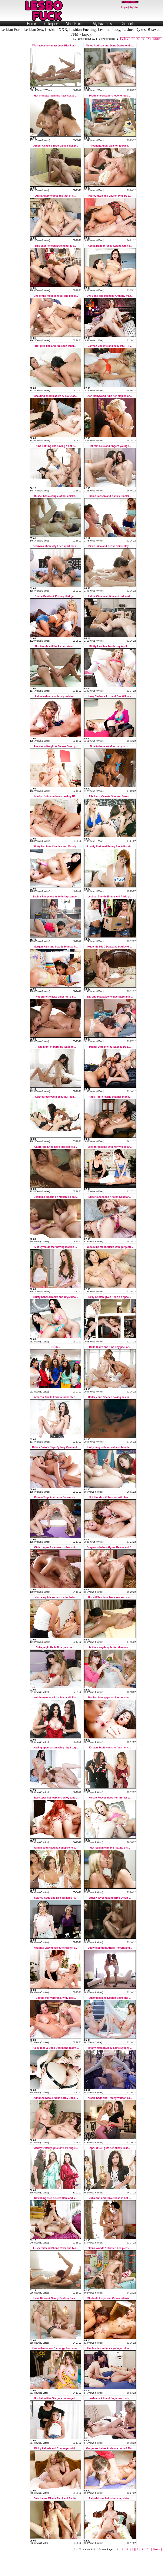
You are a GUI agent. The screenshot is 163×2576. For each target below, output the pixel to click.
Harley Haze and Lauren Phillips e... (109, 195)
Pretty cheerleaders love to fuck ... (110, 95)
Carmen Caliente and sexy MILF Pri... (109, 345)
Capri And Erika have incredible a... (55, 1146)
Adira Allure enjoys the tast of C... (55, 195)
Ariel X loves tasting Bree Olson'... (110, 1897)
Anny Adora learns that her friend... (110, 1096)
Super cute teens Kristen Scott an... (110, 1196)
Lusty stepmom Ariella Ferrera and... (110, 1947)
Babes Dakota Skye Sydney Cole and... (55, 1447)
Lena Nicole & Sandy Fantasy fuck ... (55, 2298)
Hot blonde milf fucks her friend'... (55, 646)
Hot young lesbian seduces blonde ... (109, 1447)
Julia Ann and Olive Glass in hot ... (110, 2198)
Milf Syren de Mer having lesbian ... (55, 1247)
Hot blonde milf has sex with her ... (110, 1497)
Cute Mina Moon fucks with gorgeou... (110, 1247)
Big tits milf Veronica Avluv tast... (56, 1997)
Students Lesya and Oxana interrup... (110, 2298)
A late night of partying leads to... (56, 1046)
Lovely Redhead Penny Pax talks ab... (110, 846)
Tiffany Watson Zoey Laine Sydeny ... (109, 2047)
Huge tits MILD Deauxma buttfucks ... (109, 946)
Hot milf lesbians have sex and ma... (110, 1597)
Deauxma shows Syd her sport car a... (56, 546)
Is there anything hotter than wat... (110, 1647)
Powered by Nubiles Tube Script (77, 2572)
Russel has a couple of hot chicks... (55, 496)
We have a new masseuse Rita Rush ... (55, 45)
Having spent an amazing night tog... (55, 1747)
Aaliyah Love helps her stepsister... (110, 2498)
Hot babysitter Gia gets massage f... (55, 2398)
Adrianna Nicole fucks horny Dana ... (55, 2098)
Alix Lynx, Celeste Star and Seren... (110, 796)
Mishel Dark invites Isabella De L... (110, 1046)
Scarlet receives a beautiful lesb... (55, 1096)
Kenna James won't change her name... (56, 2348)
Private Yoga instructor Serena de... (55, 1497)
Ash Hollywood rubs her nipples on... (109, 396)
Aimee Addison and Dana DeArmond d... (110, 45)
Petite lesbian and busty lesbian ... (55, 696)
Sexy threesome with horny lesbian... (109, 1146)
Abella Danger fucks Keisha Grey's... (110, 245)
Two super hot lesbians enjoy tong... (55, 1797)
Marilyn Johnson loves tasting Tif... (55, 796)
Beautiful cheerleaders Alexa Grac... (55, 396)
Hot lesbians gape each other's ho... (110, 1697)
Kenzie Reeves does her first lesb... (110, 1797)
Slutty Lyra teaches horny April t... (110, 646)
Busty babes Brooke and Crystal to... (55, 1297)
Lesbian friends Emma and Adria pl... (109, 896)
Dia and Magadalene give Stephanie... (110, 996)
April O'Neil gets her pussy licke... (109, 2148)
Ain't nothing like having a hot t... (56, 446)
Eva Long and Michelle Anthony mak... (110, 295)
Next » (156, 38)
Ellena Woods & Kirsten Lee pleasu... (109, 2248)
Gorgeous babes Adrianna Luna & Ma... (110, 2448)
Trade (100, 2572)
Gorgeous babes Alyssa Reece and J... (110, 1547)
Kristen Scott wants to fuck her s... (110, 1747)
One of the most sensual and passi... (55, 295)
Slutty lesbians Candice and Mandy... (55, 846)
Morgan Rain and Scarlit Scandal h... (56, 946)
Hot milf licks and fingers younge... (110, 446)
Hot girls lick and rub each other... (55, 345)
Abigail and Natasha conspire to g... (55, 1847)
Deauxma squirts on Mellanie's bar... (55, 1196)
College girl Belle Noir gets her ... (56, 1647)
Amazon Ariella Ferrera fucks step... (55, 1397)
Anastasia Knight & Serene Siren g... (56, 746)
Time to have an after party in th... (110, 746)
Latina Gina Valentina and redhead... (110, 596)
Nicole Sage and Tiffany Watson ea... (110, 2098)
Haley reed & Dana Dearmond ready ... (56, 2047)
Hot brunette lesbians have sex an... (55, 95)
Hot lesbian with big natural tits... (110, 1847)
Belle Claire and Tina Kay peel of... (110, 1347)
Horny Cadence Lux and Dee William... (110, 696)
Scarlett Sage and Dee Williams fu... (55, 1897)
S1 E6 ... (55, 1347)
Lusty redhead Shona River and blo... (55, 2248)
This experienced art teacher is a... (55, 245)
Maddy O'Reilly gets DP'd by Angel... (56, 2148)
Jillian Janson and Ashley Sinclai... (110, 496)
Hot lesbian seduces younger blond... (110, 2348)
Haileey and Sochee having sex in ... (110, 1397)
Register (134, 7)
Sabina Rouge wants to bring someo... (56, 896)
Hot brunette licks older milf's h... (56, 996)
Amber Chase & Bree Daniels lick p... (55, 145)
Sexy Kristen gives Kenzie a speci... (110, 1297)
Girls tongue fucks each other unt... (55, 1547)
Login (124, 7)
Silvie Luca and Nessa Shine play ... (110, 546)
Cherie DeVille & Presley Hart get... (56, 596)
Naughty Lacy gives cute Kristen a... (55, 1947)
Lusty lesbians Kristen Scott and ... (110, 1997)
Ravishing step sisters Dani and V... (55, 2198)
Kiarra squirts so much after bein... (55, 1597)
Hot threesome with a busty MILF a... (55, 1697)
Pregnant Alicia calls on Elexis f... (110, 145)
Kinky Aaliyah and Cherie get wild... (55, 2448)
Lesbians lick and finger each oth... (110, 2398)
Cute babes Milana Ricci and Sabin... (55, 2498)
